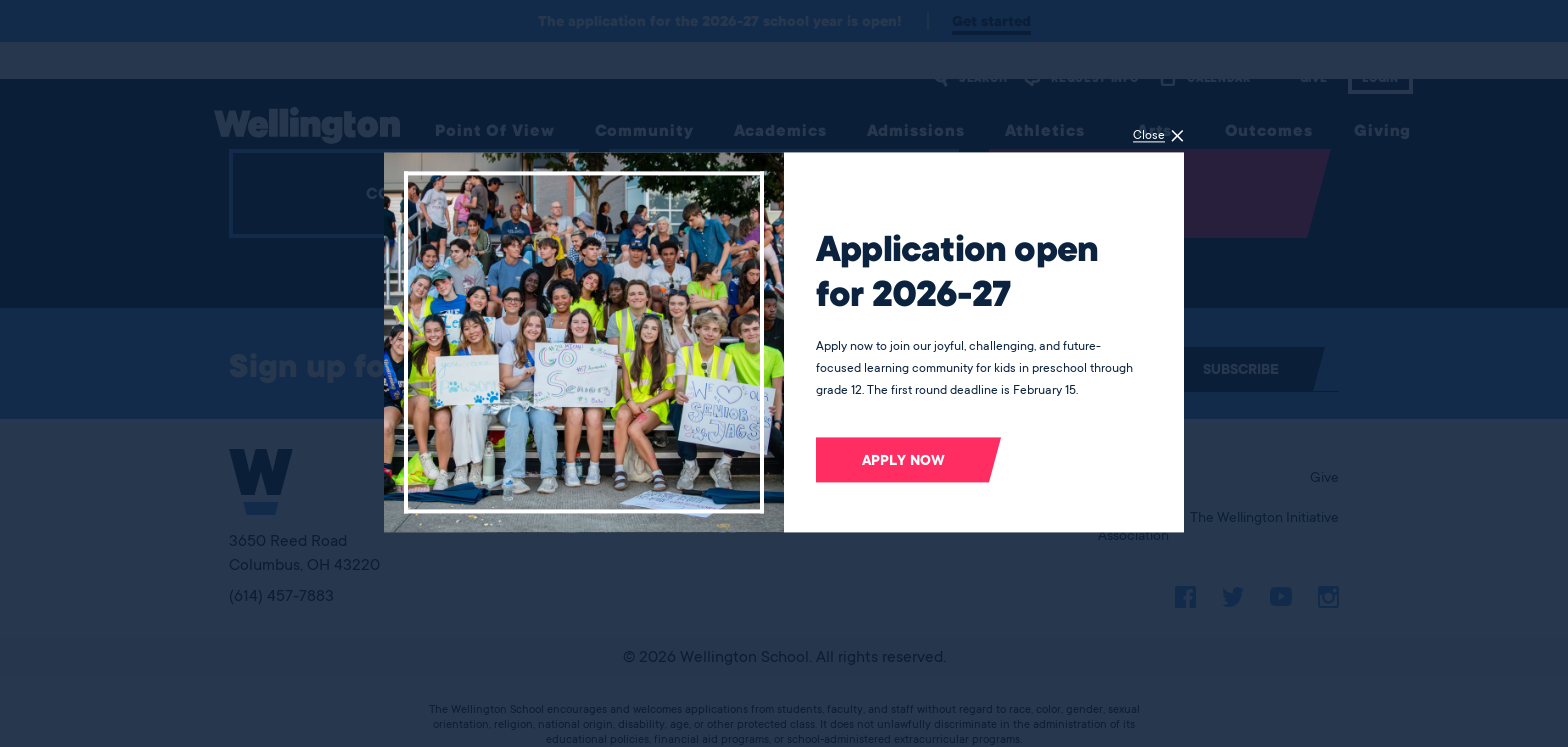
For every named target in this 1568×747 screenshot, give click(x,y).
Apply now (903, 460)
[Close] (1158, 135)
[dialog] (784, 373)
